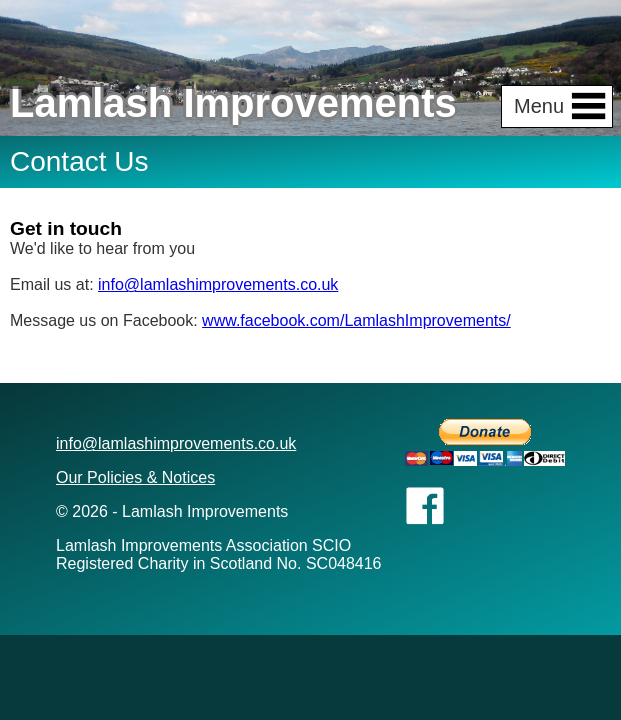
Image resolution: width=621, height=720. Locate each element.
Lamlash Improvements (233, 103)
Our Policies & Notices (135, 477)
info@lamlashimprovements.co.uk (218, 284)
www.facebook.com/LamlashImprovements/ (356, 320)
